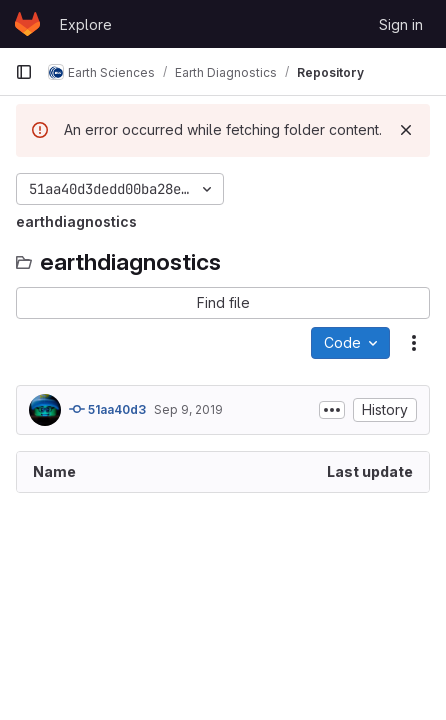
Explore (86, 24)
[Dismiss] (406, 130)
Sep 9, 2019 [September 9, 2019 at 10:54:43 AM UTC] (188, 409)
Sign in (401, 24)
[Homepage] (27, 24)
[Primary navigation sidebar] (24, 72)
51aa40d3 (107, 409)
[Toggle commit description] (332, 410)
